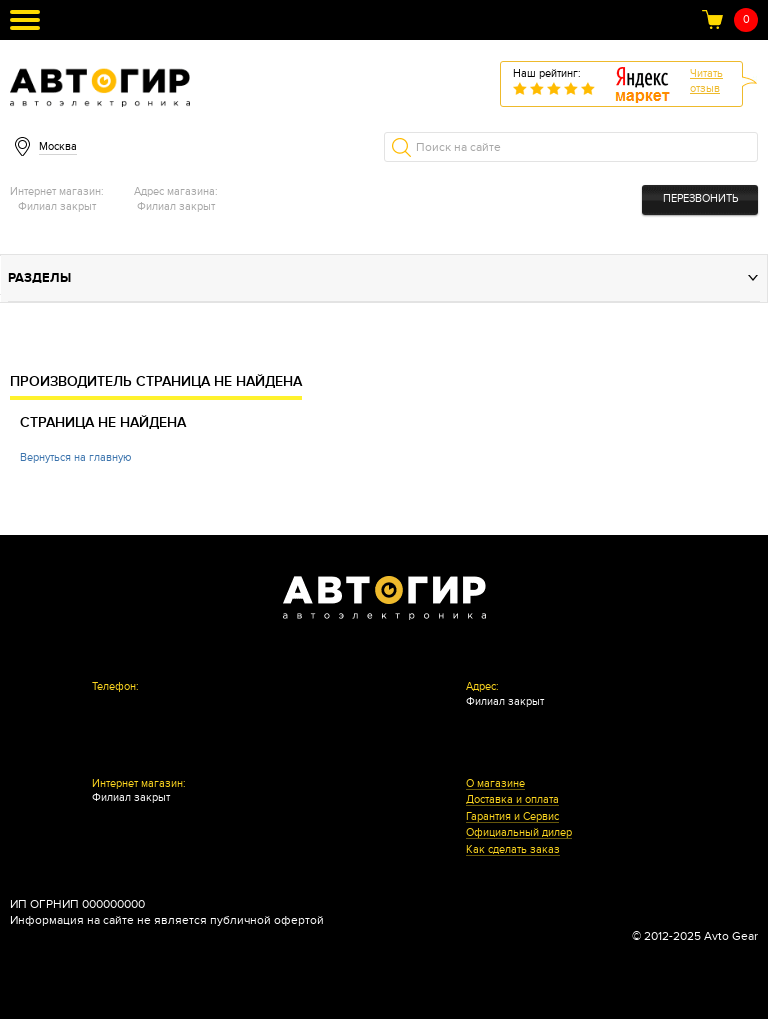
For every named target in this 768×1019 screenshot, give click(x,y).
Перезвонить (700, 198)
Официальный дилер (519, 833)
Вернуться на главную (75, 457)
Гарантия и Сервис (512, 817)
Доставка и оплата (512, 800)
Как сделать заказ (513, 850)
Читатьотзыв (706, 81)
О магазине (495, 784)
